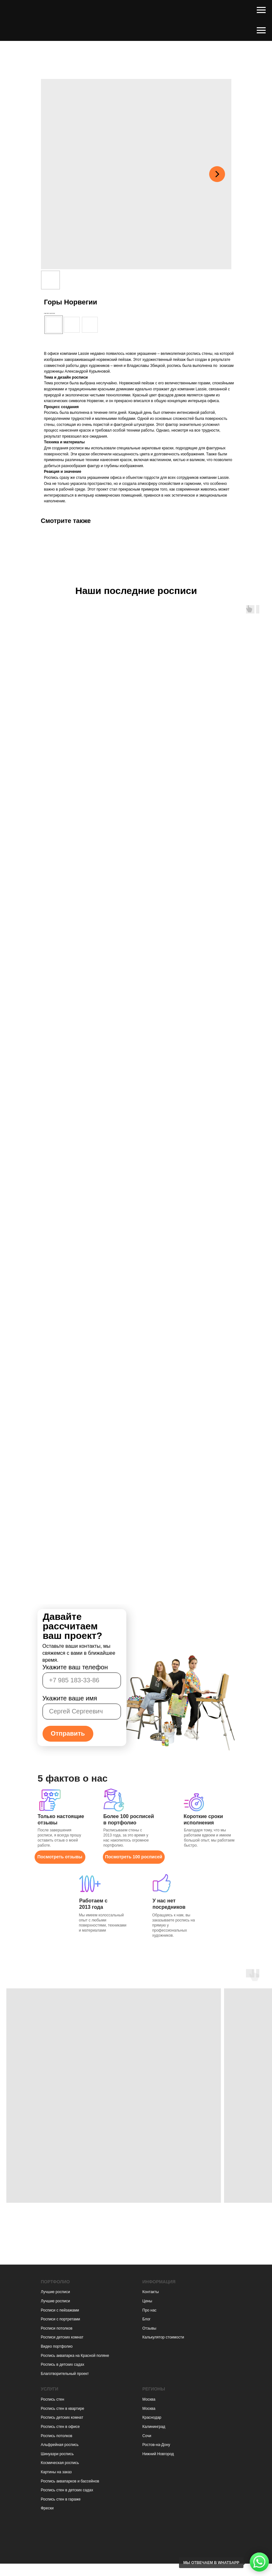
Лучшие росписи (55, 2292)
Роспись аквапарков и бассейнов (70, 2481)
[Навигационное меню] (261, 10)
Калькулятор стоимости (163, 2337)
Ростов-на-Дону (156, 2444)
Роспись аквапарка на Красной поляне (75, 2355)
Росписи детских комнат (62, 2337)
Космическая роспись (60, 2463)
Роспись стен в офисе (60, 2426)
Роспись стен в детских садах (67, 2490)
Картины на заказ (56, 2472)
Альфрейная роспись (60, 2444)
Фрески (47, 2508)
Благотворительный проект (65, 2373)
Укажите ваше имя (70, 1698)
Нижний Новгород (158, 2454)
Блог (147, 2319)
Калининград (154, 2426)
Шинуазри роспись (57, 2454)
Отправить (68, 1733)
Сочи (147, 2436)
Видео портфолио (57, 2346)
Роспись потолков (56, 2436)
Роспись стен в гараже (61, 2499)
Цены (147, 2301)
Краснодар (152, 2417)
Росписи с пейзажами (60, 2310)
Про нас (150, 2310)
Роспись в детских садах (62, 2364)
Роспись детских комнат (62, 2417)
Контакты (151, 2292)
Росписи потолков (57, 2328)
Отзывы (149, 2328)
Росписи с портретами (60, 2319)
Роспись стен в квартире (62, 2408)
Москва (149, 2399)
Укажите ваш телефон (75, 1667)
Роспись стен (52, 2399)
